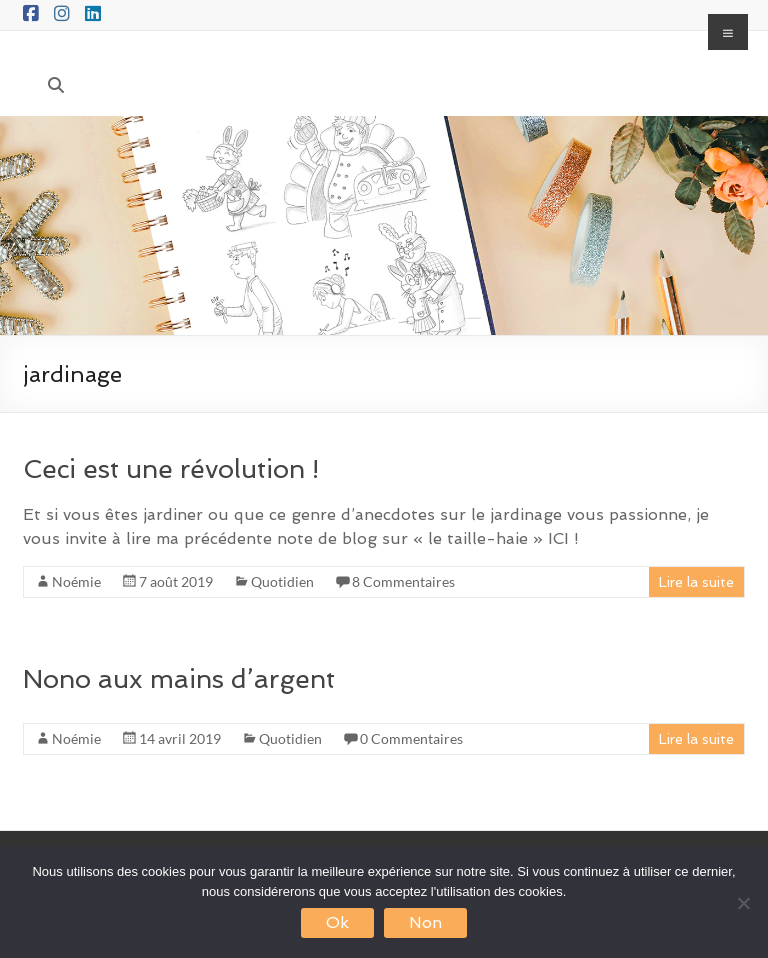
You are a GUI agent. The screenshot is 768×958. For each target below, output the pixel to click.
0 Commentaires (411, 738)
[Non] (743, 903)
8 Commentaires (403, 581)
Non (425, 922)
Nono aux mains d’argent (179, 679)
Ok (337, 922)
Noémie (76, 581)
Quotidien (282, 581)
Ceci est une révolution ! (171, 469)
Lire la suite (696, 582)
